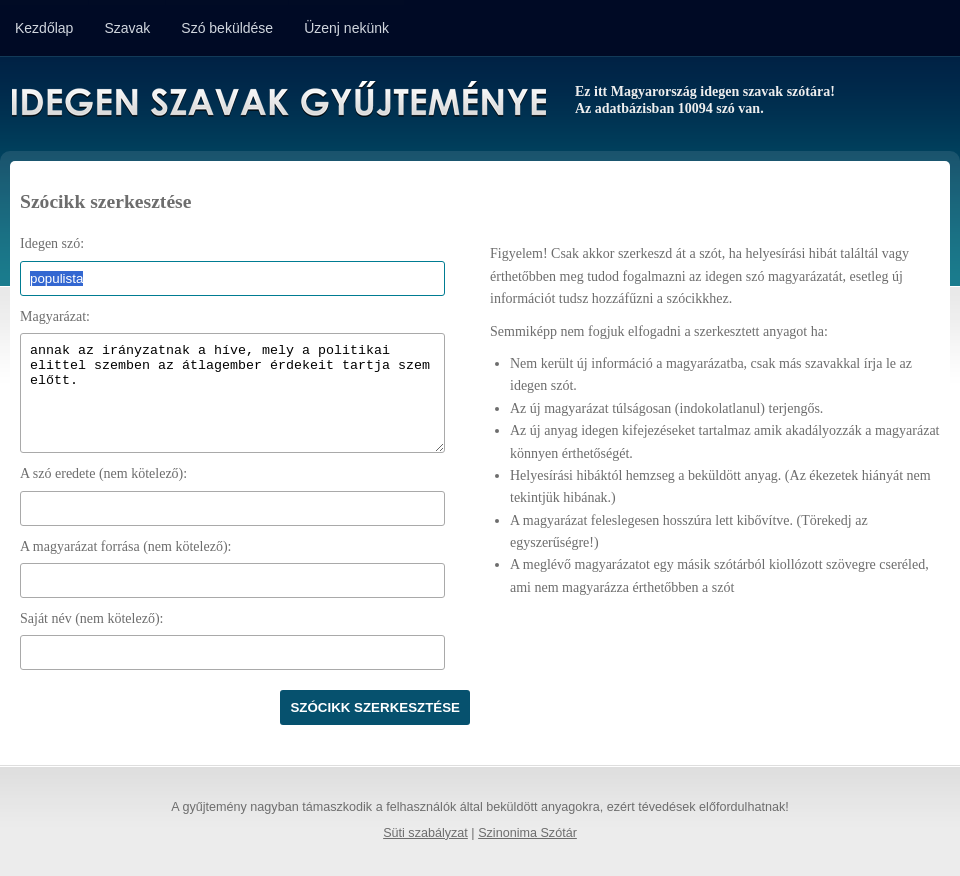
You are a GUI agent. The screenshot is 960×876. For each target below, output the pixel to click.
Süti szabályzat (425, 833)
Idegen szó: (52, 243)
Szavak (127, 28)
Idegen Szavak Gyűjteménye (277, 102)
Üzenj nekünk (346, 28)
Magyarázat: (55, 316)
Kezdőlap (44, 28)
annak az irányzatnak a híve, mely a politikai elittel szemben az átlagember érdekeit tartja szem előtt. (232, 393)
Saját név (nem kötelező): (91, 618)
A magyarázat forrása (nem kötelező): (125, 546)
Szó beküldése (227, 28)
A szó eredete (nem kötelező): (103, 473)
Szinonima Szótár (527, 833)
